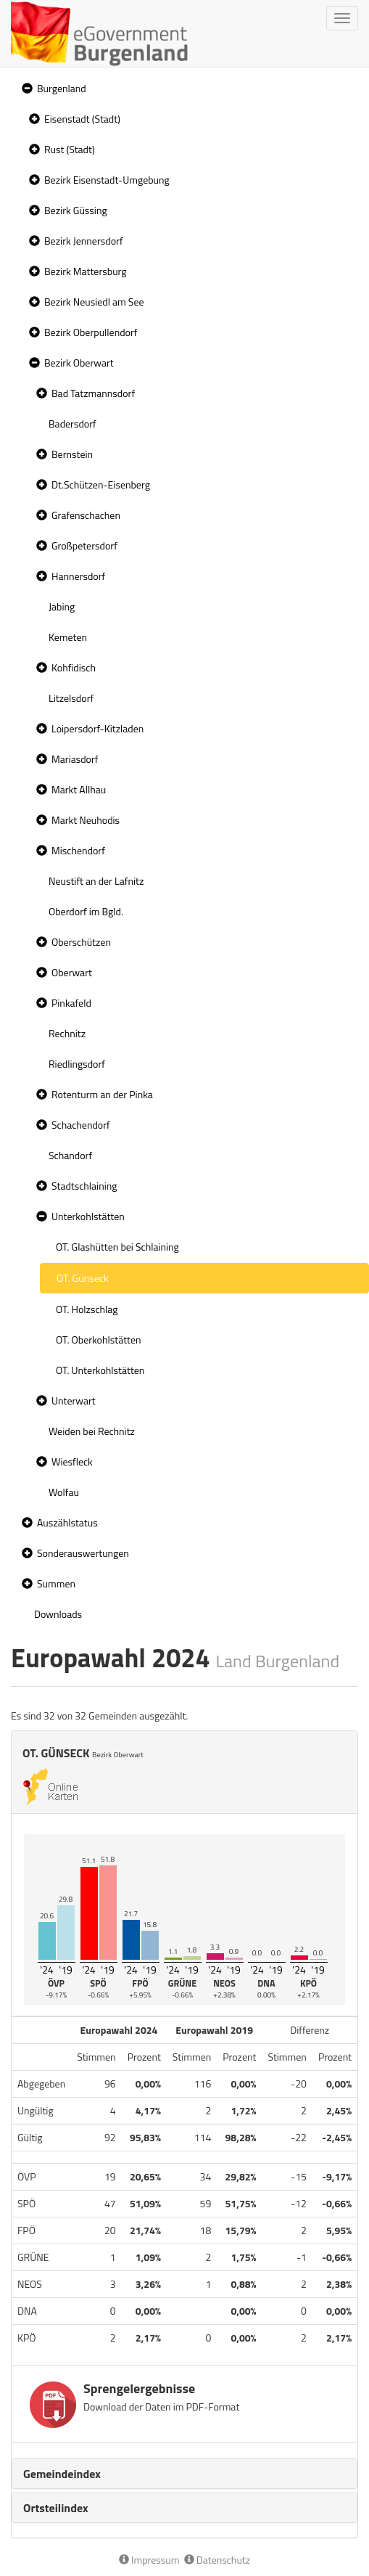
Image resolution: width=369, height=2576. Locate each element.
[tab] (184, 2473)
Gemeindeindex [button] (62, 2473)
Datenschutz (217, 2559)
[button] (25, 89)
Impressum (149, 2559)
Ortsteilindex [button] (55, 2507)
